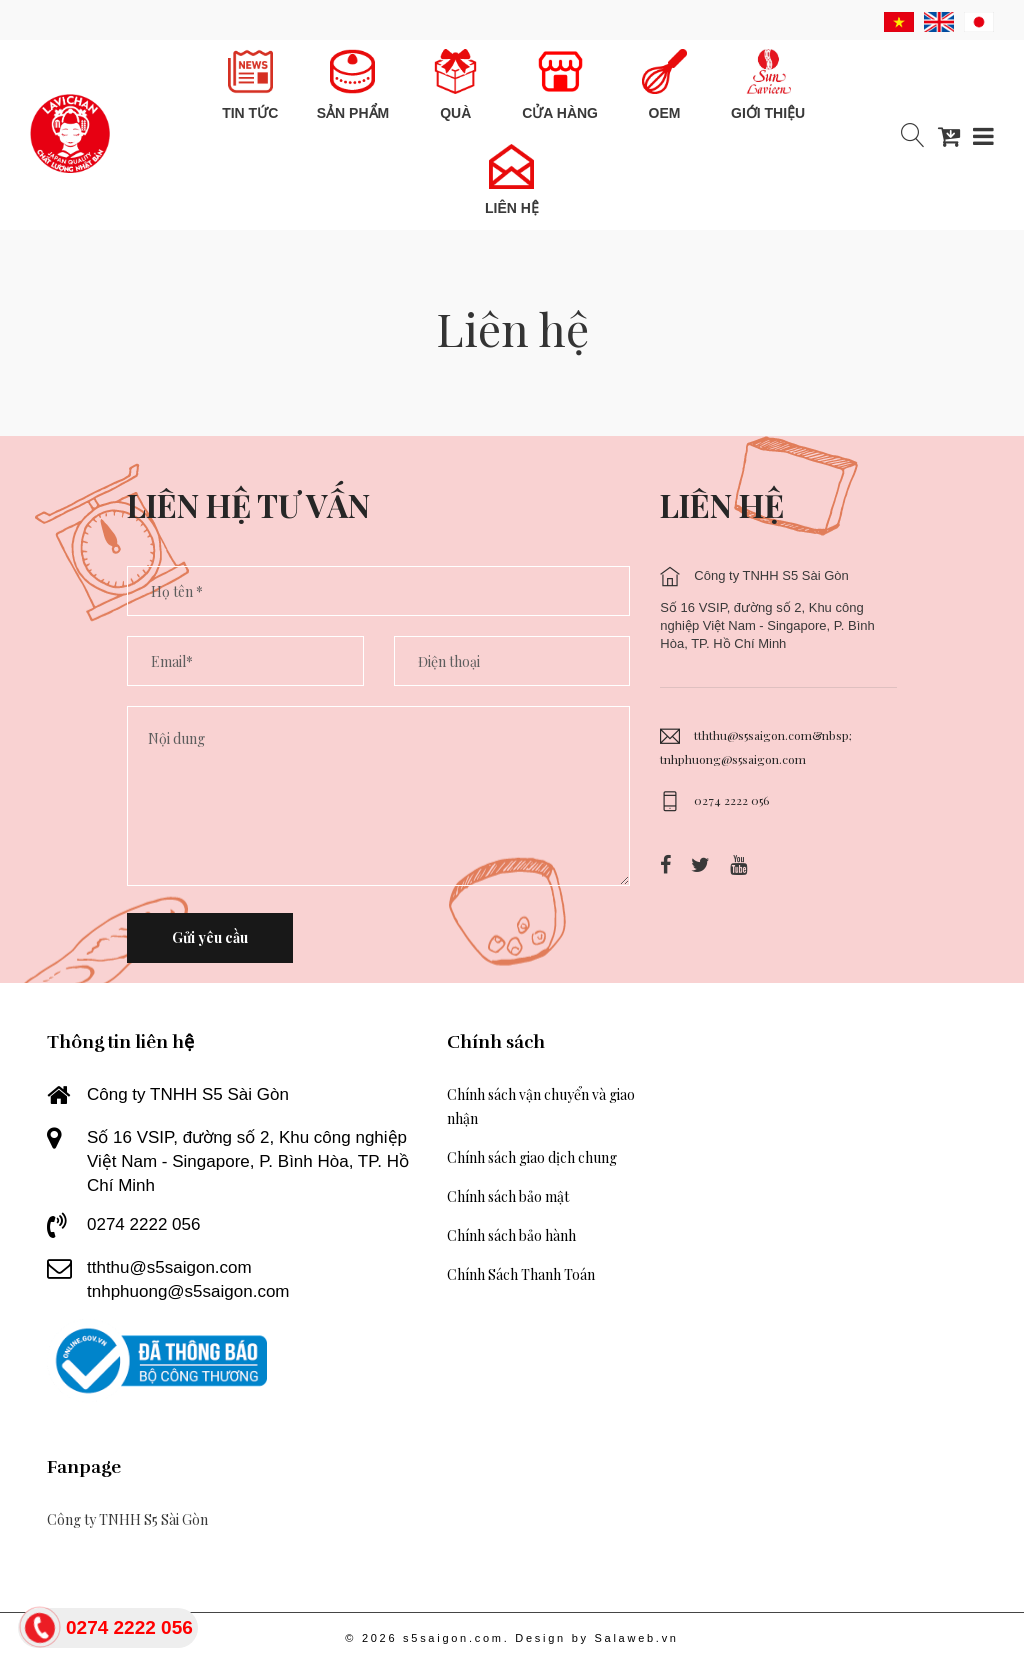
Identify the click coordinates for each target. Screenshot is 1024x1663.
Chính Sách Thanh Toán (521, 1274)
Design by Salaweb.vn (596, 1638)
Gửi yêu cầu (210, 937)
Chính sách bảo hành (511, 1235)
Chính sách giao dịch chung (532, 1157)
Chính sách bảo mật (508, 1196)
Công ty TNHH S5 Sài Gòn (127, 1519)
